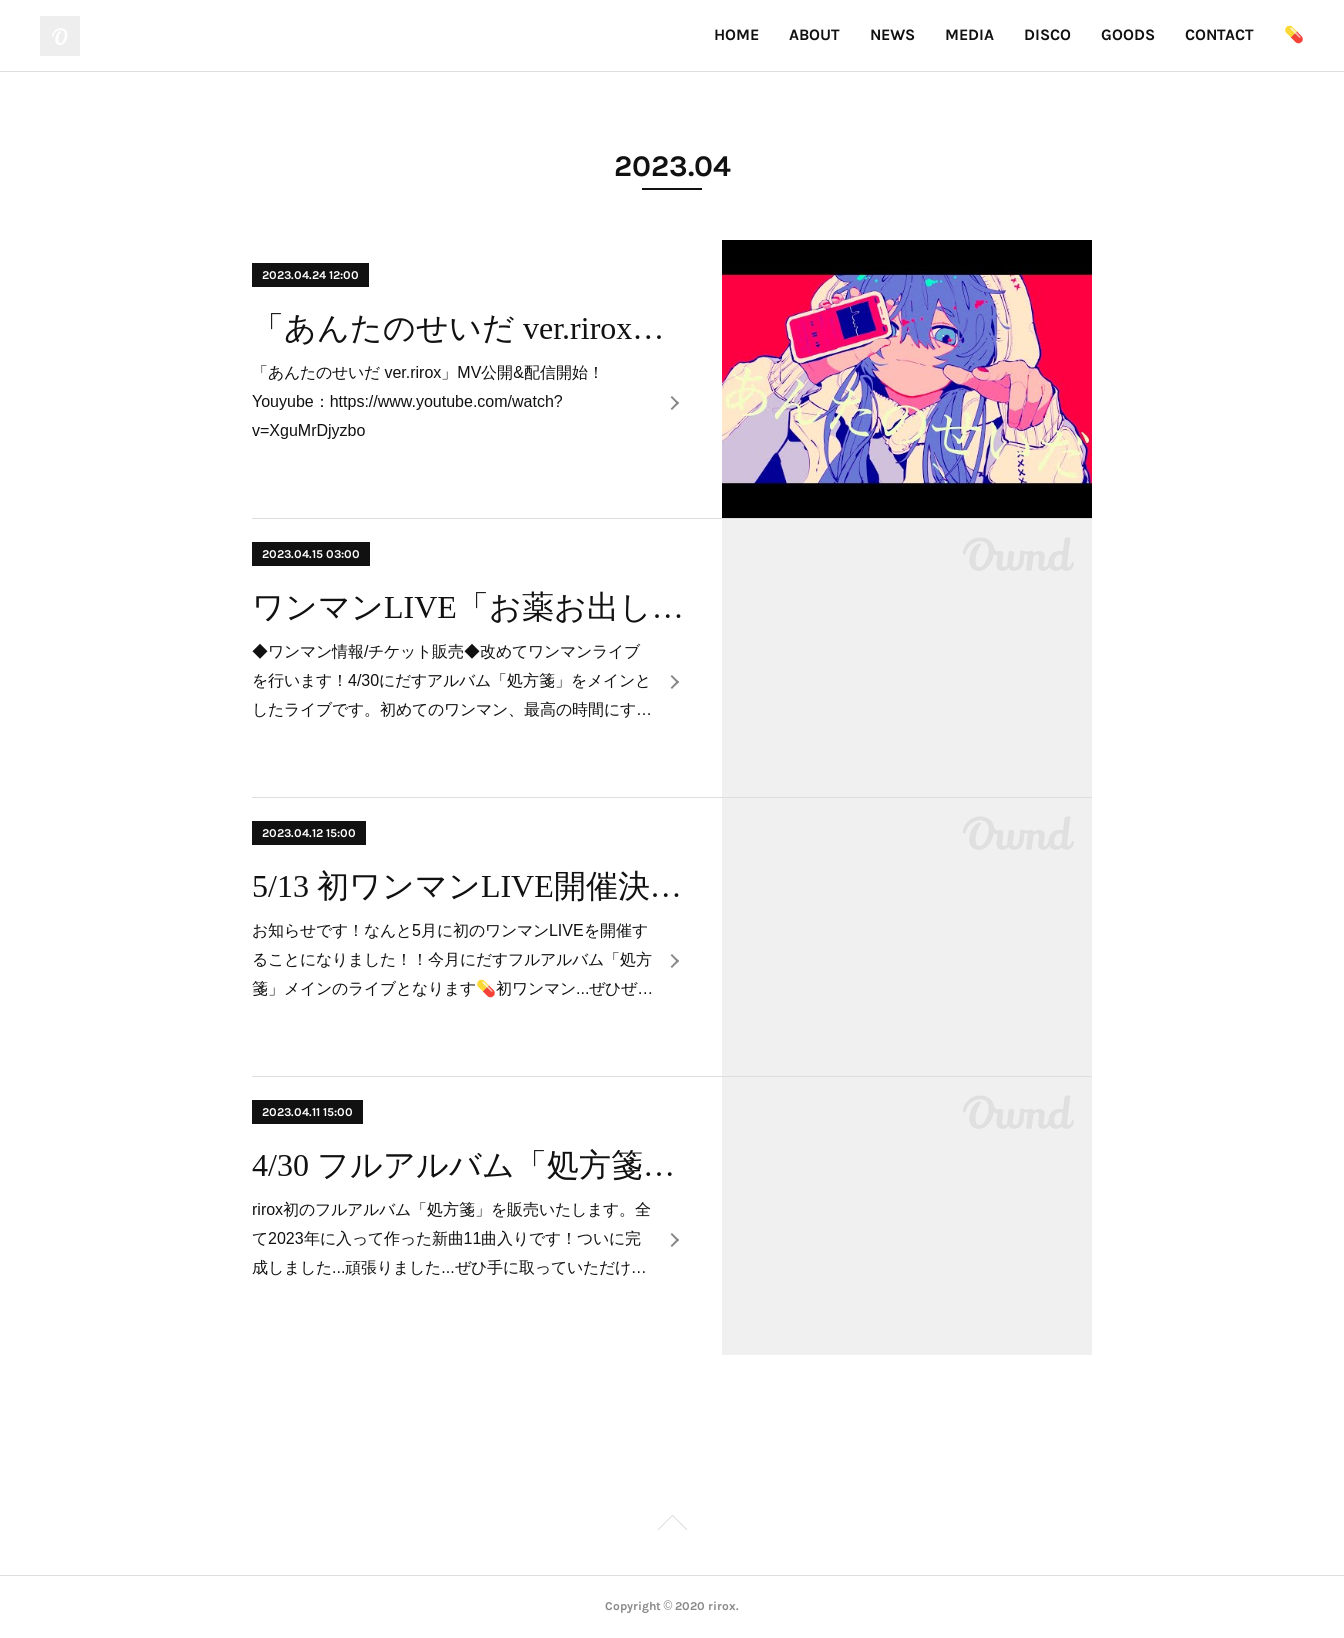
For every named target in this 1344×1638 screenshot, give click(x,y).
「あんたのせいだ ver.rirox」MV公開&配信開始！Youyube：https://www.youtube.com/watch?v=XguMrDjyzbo (428, 401)
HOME (736, 34)
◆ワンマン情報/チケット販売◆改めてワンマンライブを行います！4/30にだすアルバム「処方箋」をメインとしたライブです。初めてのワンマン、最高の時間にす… (452, 680)
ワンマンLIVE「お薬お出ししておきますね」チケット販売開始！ (469, 607)
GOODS (1128, 34)
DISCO (1047, 34)
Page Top (672, 1526)
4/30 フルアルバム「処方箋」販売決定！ (469, 1165)
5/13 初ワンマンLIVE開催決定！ (469, 886)
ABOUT (814, 34)
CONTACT (1219, 34)
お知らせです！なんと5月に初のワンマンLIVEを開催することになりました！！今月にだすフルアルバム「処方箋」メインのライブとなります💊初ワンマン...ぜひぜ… (452, 959)
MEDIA (969, 34)
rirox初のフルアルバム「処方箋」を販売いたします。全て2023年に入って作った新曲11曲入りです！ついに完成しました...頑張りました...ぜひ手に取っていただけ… (451, 1238)
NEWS (892, 34)
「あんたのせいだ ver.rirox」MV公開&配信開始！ (469, 328)
